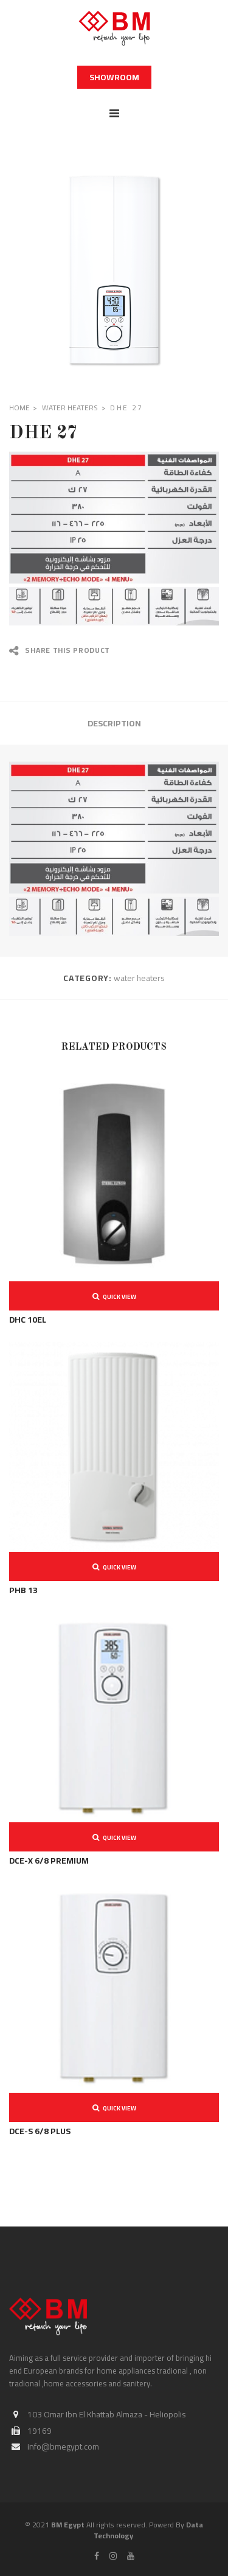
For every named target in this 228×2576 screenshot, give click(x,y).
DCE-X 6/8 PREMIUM (49, 1860)
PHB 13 (23, 1590)
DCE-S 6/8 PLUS (40, 2131)
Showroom (114, 77)
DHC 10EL (27, 1319)
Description (114, 723)
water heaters (70, 408)
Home (19, 408)
